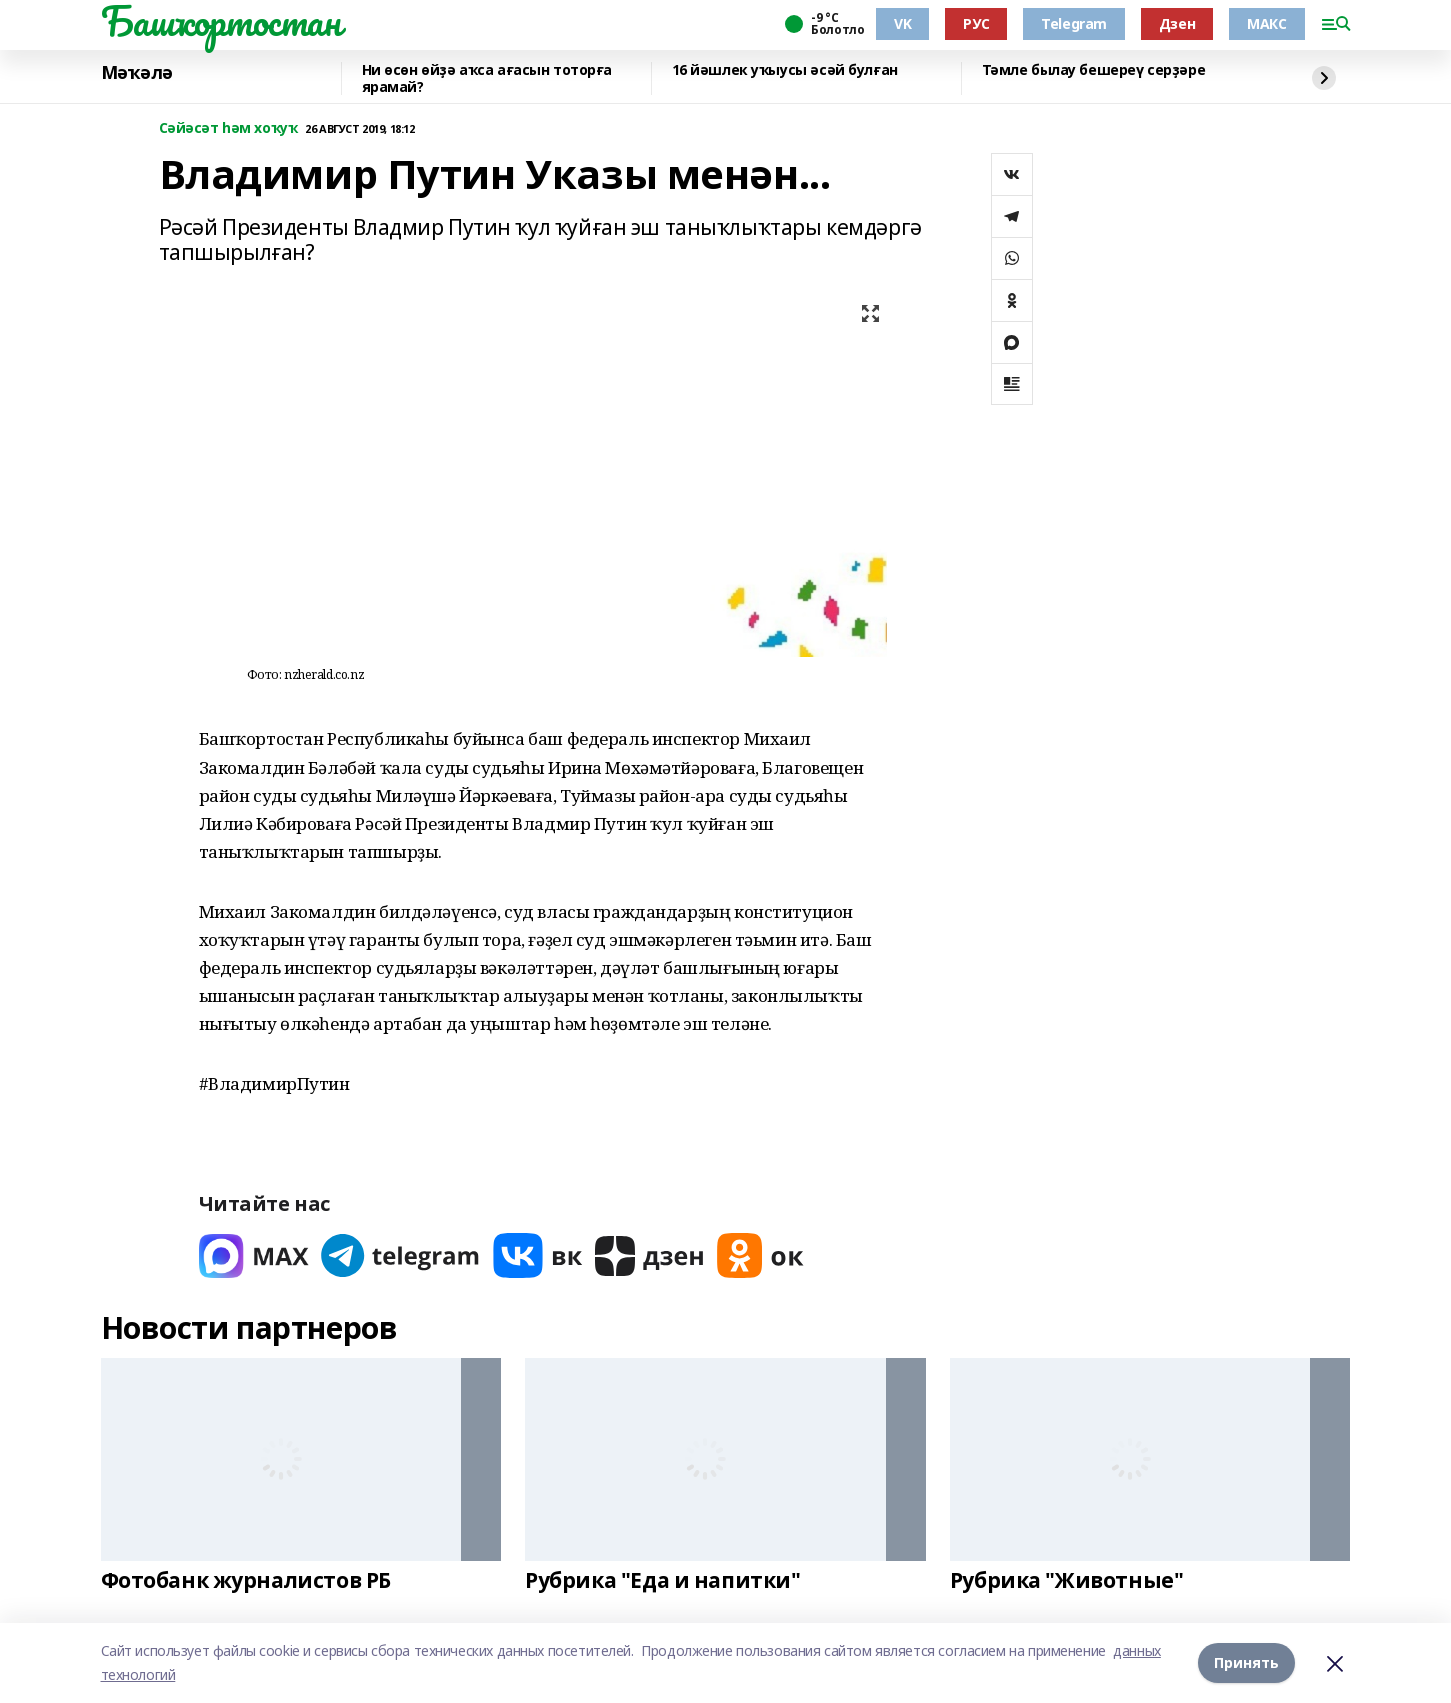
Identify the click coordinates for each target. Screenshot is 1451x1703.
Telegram (1074, 23)
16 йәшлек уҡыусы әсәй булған (785, 70)
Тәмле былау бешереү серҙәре (1094, 70)
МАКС (1266, 23)
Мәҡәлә (137, 73)
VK (902, 23)
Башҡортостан (221, 21)
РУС (976, 23)
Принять (1246, 1662)
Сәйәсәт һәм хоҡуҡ (228, 128)
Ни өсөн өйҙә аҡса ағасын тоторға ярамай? (487, 78)
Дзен (1177, 23)
